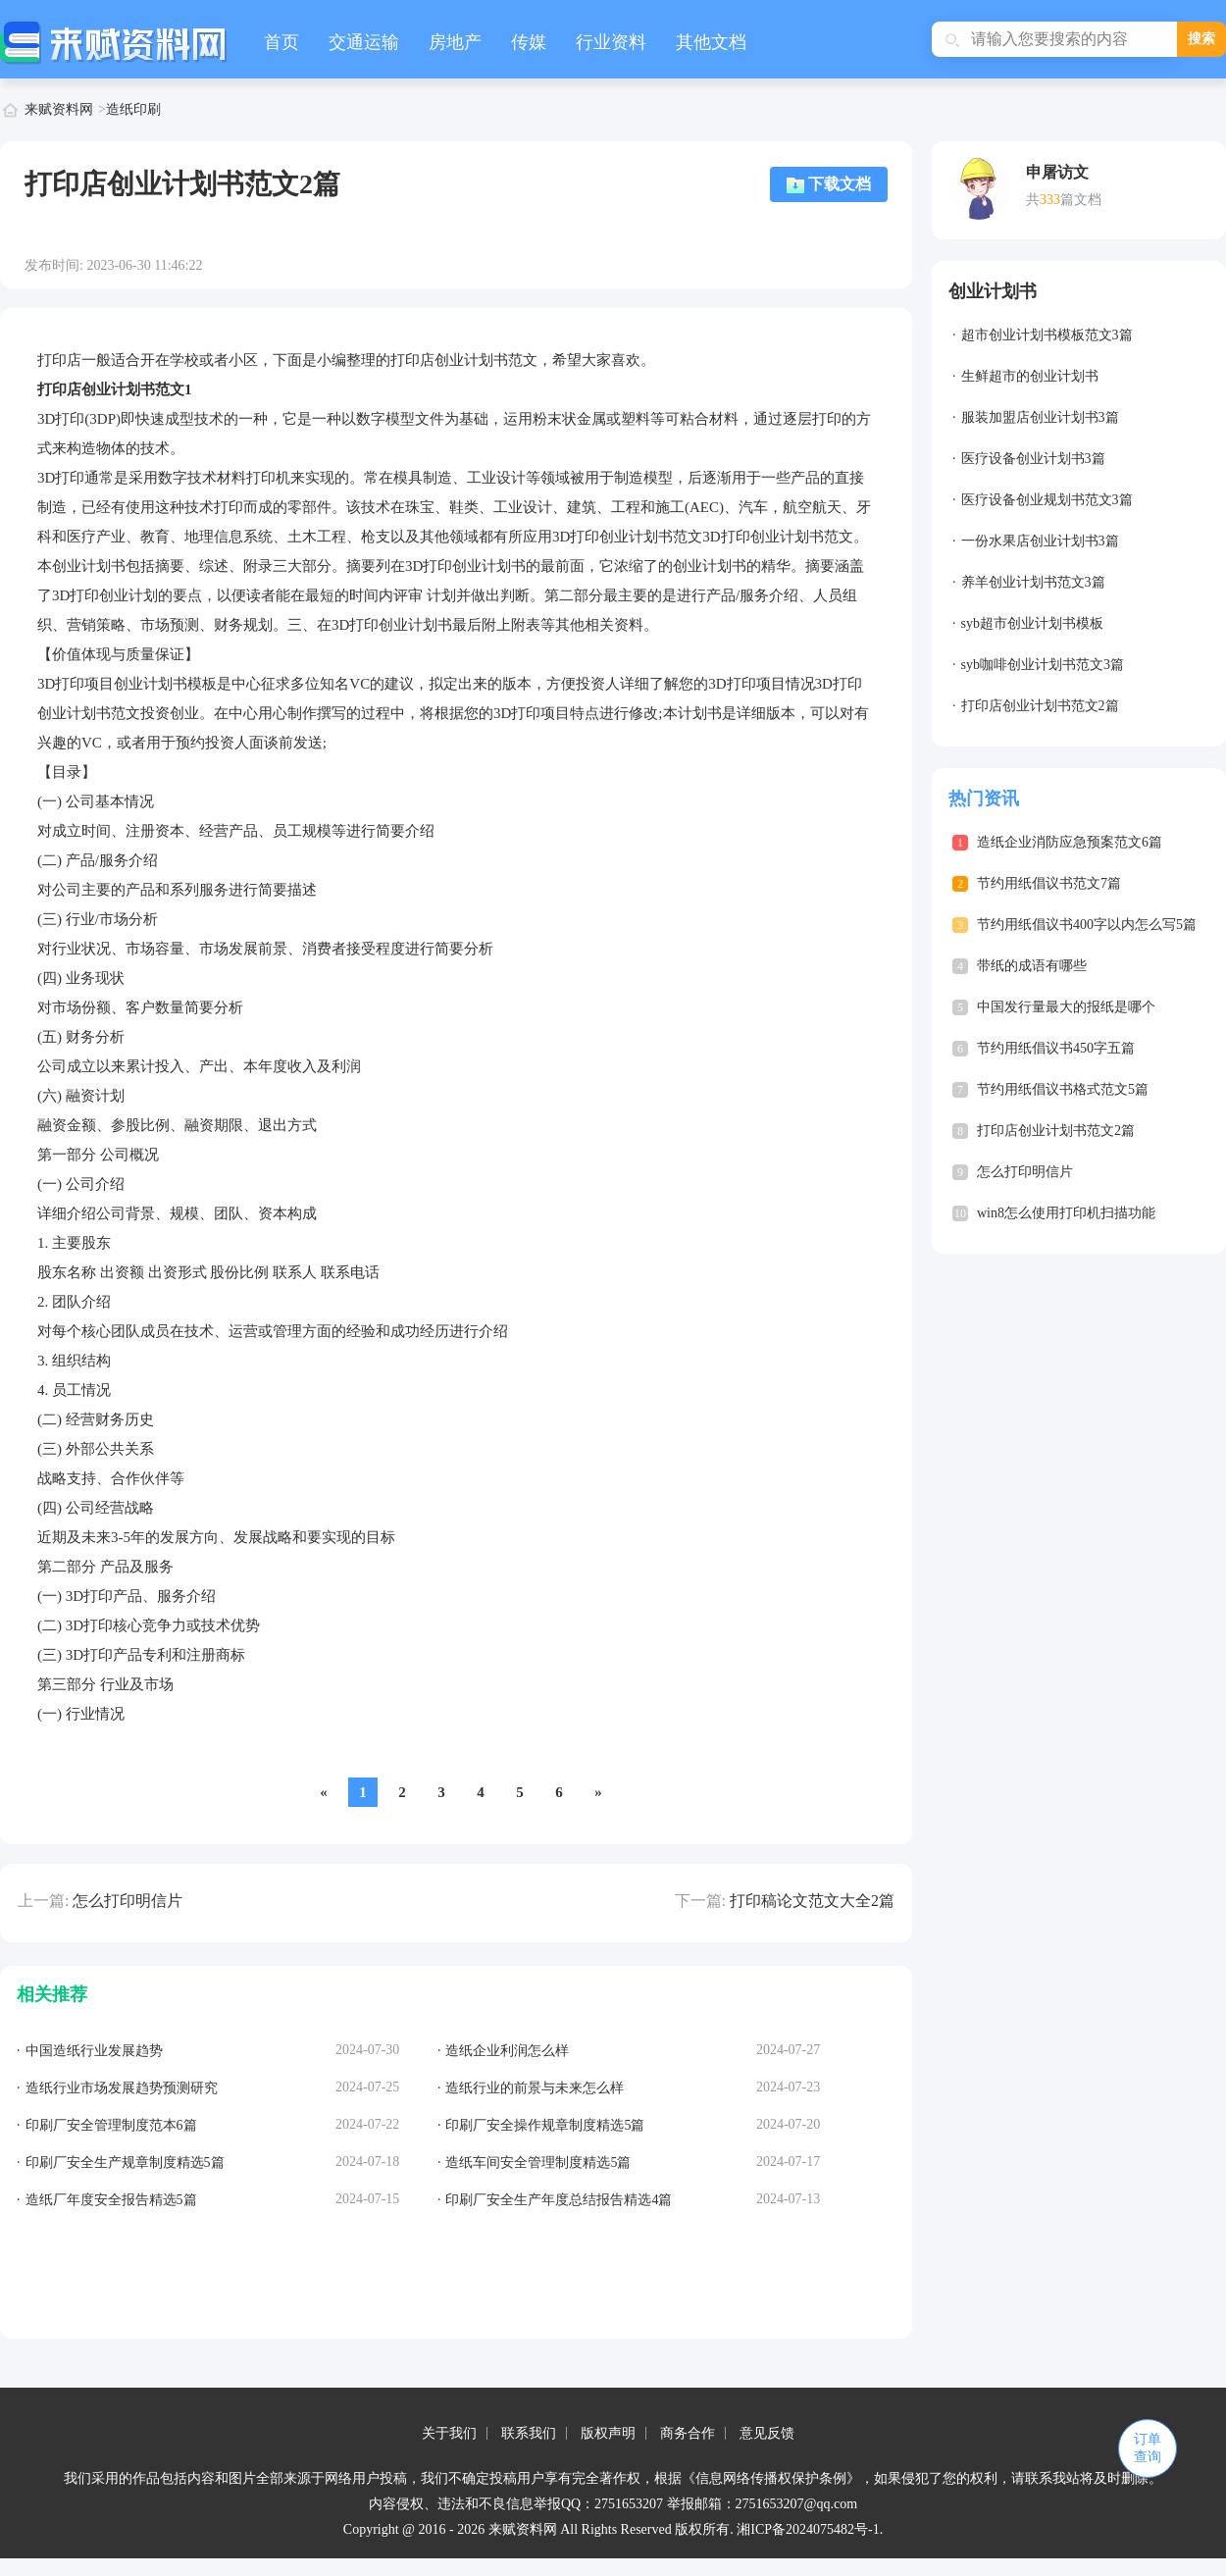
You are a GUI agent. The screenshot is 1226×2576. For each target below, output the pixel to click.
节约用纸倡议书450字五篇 (1056, 1048)
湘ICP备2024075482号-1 (808, 2529)
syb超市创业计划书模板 (1032, 623)
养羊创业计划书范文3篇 (1033, 582)
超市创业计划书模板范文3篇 (1047, 335)
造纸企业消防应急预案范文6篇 (1069, 842)
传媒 (528, 42)
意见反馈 (767, 2433)
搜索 (1201, 38)
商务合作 (687, 2433)
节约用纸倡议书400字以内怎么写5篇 (1087, 924)
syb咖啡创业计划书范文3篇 (1042, 664)
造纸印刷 (133, 109)
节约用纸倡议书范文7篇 (1049, 883)
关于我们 (449, 2433)
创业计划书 (992, 291)
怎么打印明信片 (127, 1900)
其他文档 (711, 42)
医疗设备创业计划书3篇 (1033, 458)
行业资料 (611, 42)
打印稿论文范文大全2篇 (812, 1900)
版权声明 (608, 2433)
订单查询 (1147, 2448)
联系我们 (528, 2433)
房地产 (455, 42)
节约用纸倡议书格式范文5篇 (1063, 1089)
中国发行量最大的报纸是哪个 (1066, 1007)
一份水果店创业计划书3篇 (1040, 541)
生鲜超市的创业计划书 (1029, 376)
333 (1050, 199)
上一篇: (43, 1900)
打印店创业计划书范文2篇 (1040, 705)
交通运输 (364, 42)
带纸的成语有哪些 (1032, 965)
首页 (281, 42)
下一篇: (700, 1900)
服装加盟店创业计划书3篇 (1040, 417)
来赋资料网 (59, 109)
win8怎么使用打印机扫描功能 (1066, 1213)
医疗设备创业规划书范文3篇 (1047, 499)
